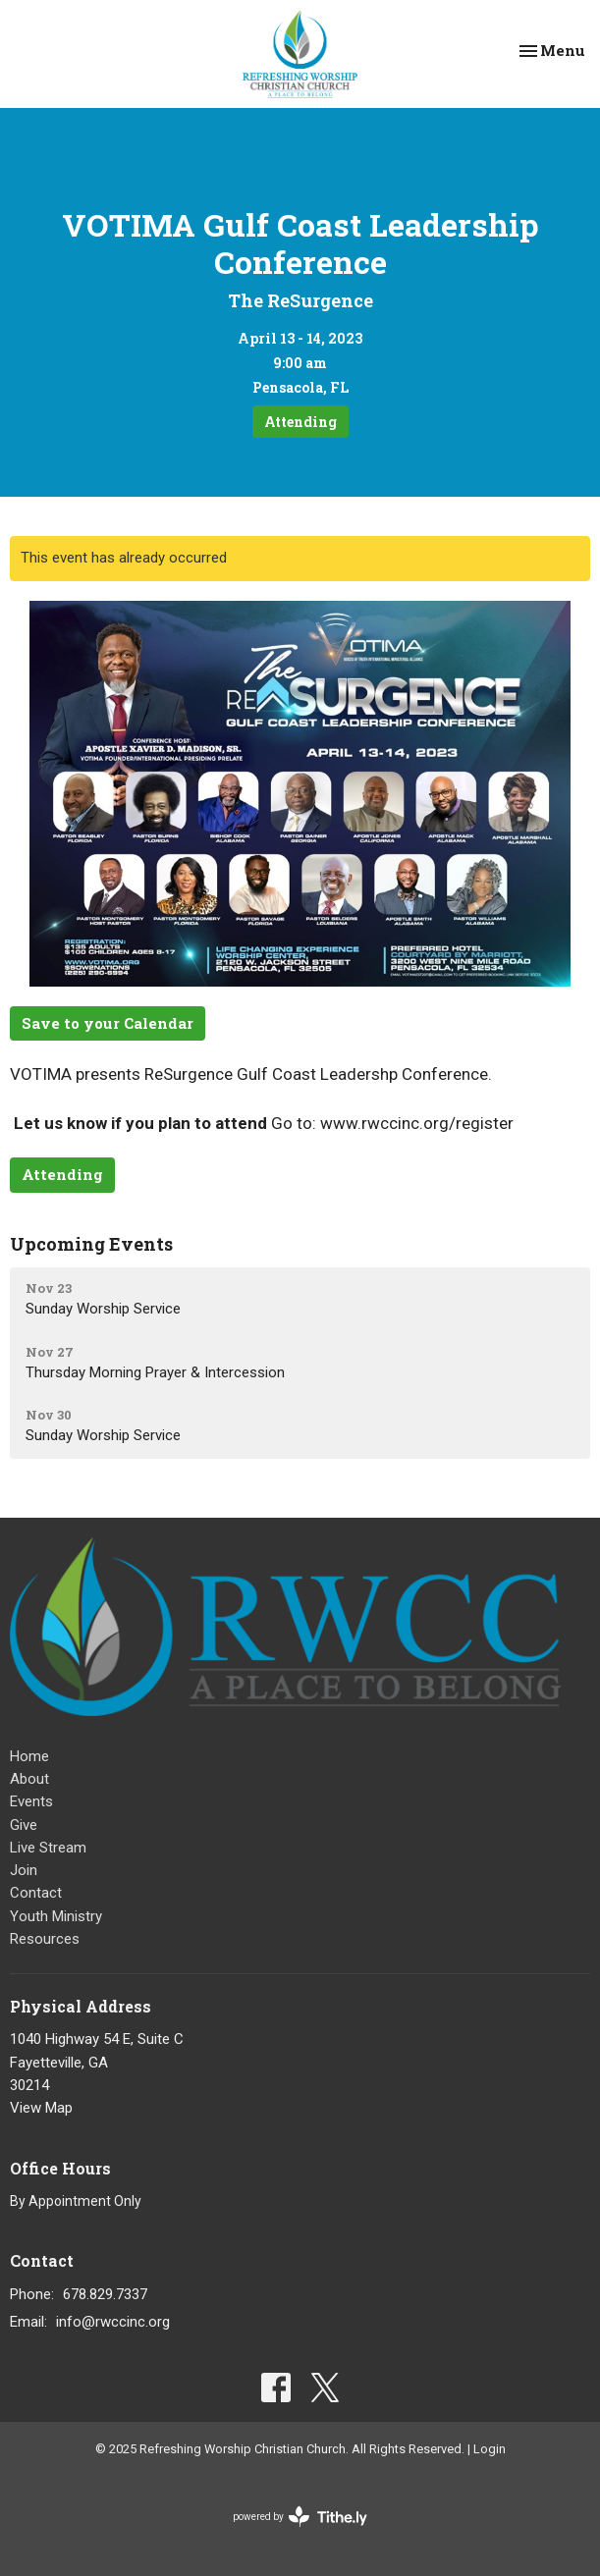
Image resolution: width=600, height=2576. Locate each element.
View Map (41, 2108)
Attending (300, 421)
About (29, 1779)
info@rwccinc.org (113, 2322)
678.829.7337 (105, 2294)
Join (23, 1870)
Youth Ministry (56, 1916)
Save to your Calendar (107, 1023)
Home (29, 1756)
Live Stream (48, 1847)
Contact (36, 1893)
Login (489, 2449)
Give (23, 1825)
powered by (300, 2516)
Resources (45, 1939)
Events (31, 1801)
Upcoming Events (91, 1244)
